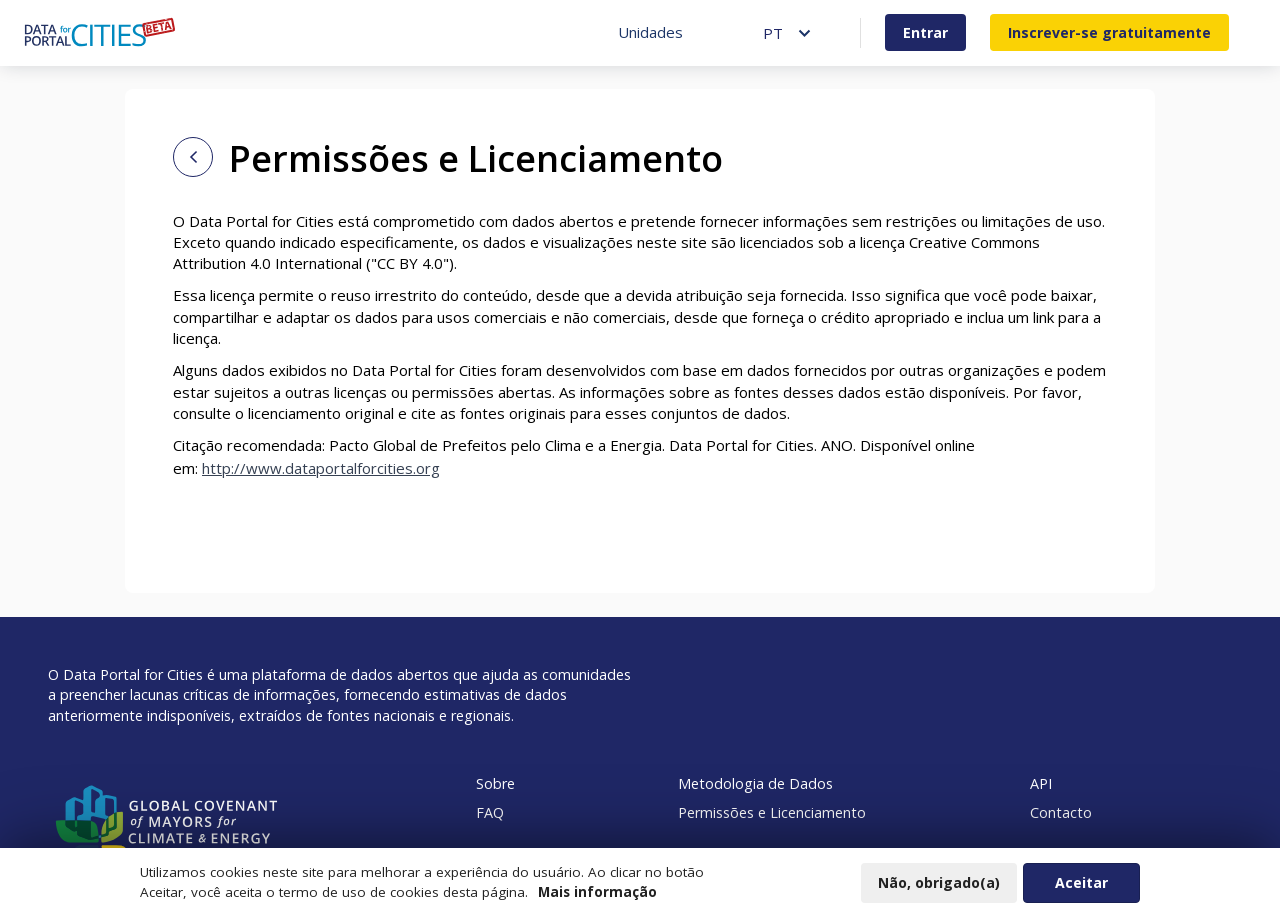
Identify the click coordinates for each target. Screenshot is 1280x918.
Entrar (925, 32)
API (1041, 783)
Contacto (1061, 812)
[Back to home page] (193, 157)
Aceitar (1081, 887)
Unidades (650, 32)
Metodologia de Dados (755, 783)
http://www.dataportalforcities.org (321, 468)
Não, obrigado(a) (939, 887)
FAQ (490, 812)
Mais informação (597, 897)
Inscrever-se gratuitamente (1109, 32)
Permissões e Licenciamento (772, 812)
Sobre (495, 783)
